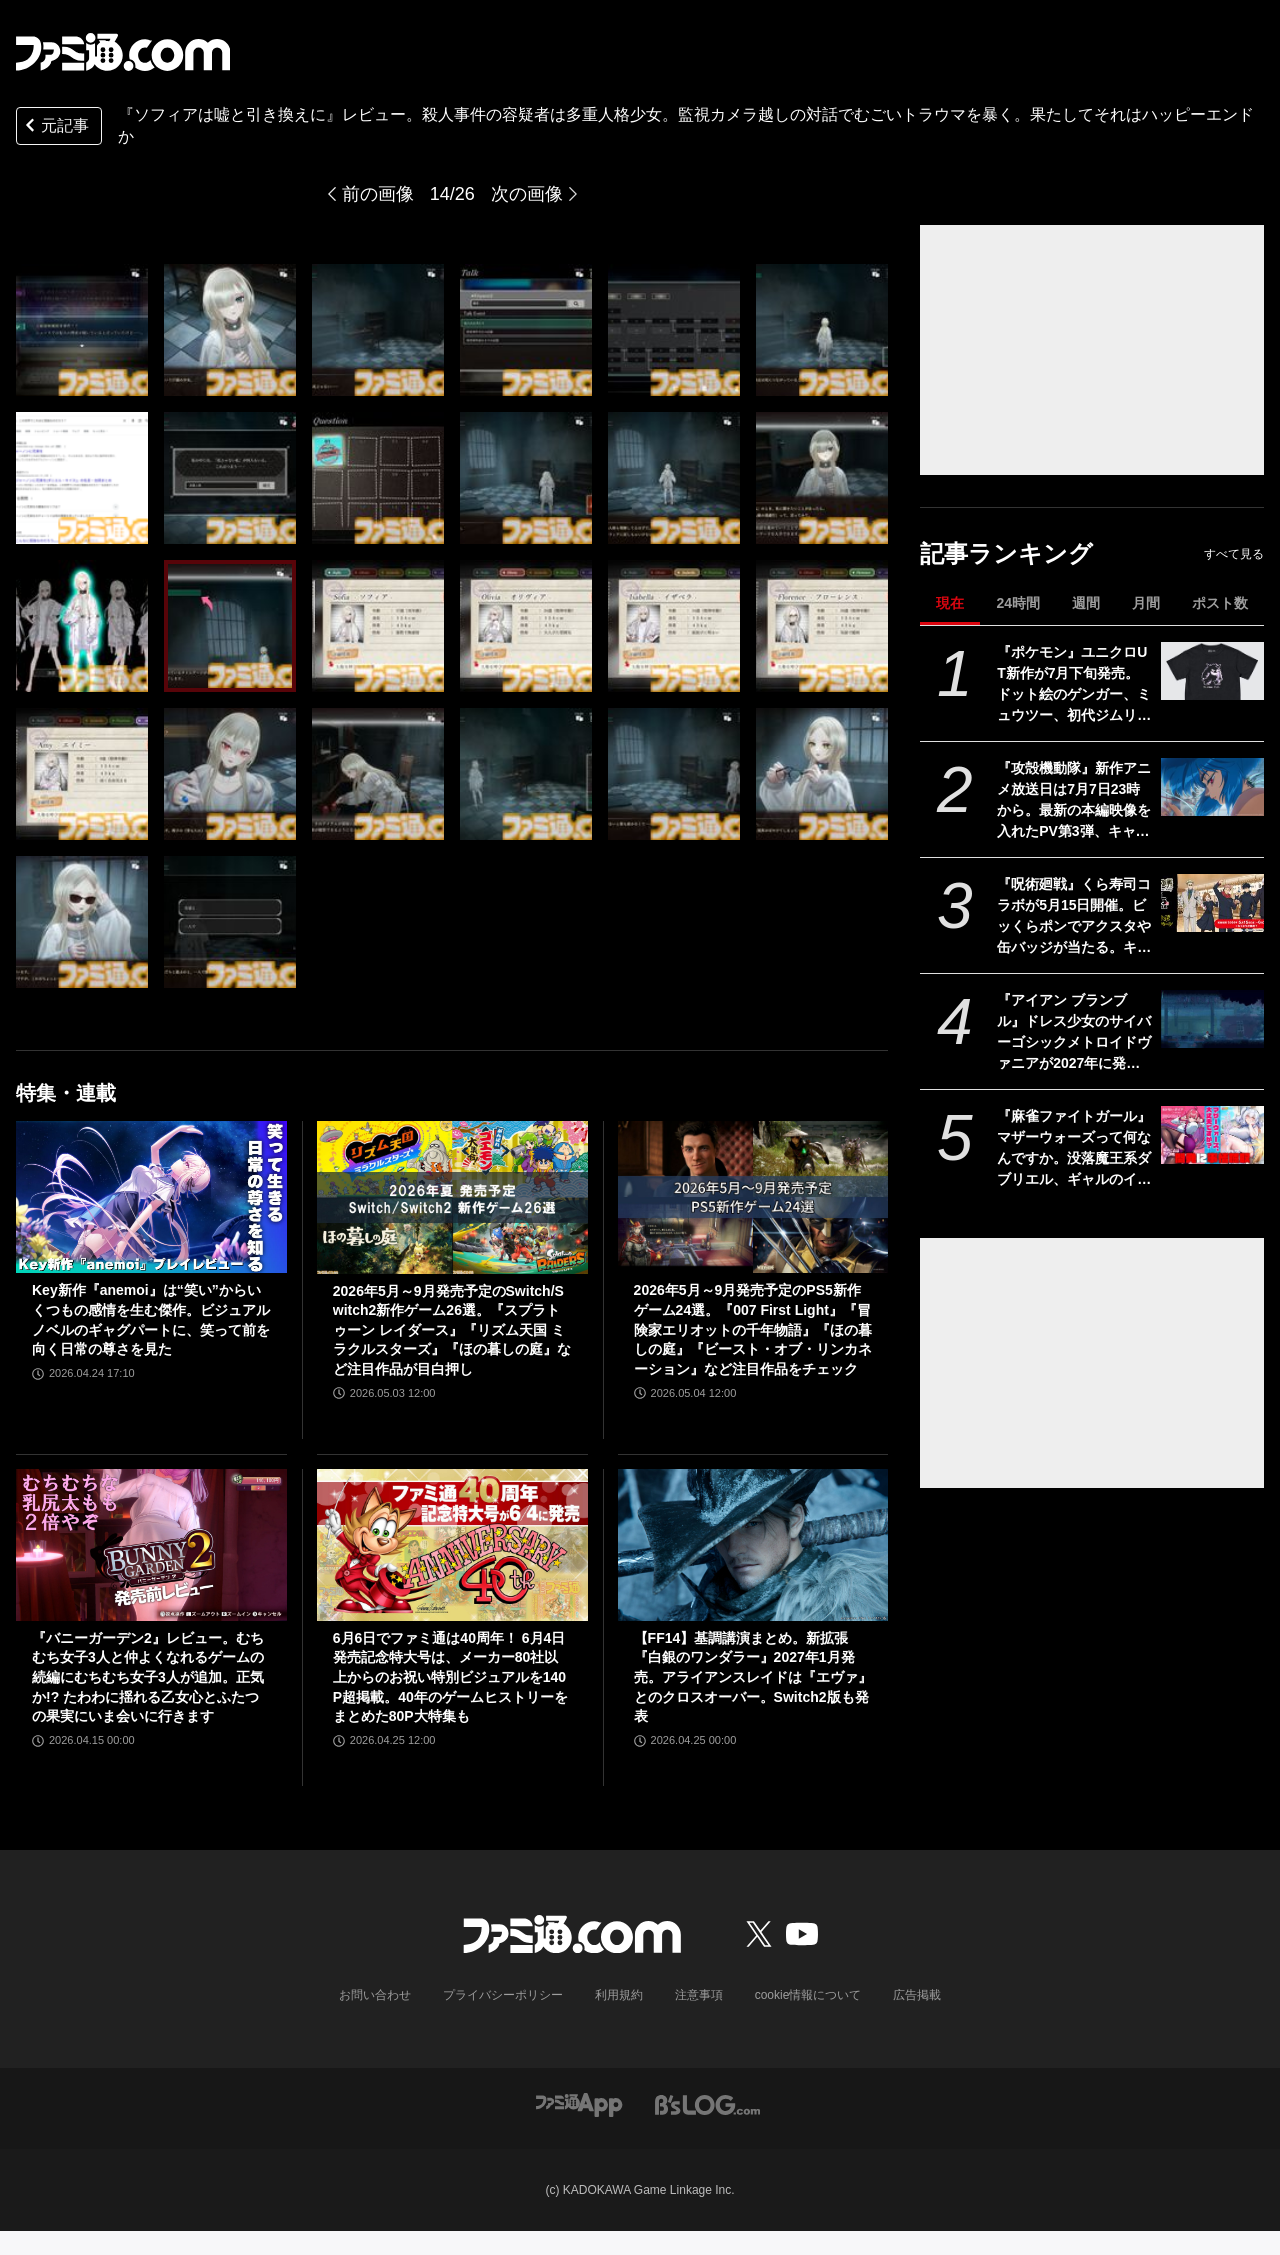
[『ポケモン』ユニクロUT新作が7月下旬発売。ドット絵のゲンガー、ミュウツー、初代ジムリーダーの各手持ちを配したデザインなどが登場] (1212, 671)
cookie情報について (808, 1995)
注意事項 (699, 1995)
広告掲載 (917, 1995)
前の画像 (378, 194)
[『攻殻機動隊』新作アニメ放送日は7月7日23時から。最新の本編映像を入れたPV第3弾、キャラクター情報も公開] (1212, 787)
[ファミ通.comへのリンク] (123, 52)
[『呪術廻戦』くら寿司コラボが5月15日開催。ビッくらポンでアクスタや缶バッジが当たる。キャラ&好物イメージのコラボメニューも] (1212, 903)
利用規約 (619, 1995)
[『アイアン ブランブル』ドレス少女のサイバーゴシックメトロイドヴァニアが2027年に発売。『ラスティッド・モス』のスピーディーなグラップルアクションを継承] (1212, 1019)
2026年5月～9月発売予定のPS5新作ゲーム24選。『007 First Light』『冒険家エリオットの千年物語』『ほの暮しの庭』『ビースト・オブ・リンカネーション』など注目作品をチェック (753, 1329)
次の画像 (527, 194)
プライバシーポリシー (503, 1995)
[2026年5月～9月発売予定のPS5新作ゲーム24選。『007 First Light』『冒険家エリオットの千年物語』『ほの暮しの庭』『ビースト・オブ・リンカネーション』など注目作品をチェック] (753, 1197)
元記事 (55, 127)
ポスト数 (1220, 603)
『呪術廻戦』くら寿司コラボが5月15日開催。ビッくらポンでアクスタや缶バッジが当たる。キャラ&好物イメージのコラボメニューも (1074, 917)
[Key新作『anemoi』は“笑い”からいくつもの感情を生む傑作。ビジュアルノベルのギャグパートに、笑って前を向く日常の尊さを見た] (151, 1197)
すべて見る (1234, 554)
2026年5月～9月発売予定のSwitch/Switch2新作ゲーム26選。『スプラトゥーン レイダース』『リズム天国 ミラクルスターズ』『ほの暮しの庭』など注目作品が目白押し (452, 1330)
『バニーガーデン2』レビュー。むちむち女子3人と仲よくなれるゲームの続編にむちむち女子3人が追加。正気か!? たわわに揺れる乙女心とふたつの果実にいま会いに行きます (148, 1677)
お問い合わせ (375, 1995)
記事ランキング (1006, 553)
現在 (950, 603)
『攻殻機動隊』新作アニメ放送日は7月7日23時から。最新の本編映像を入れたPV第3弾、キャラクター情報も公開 (1074, 801)
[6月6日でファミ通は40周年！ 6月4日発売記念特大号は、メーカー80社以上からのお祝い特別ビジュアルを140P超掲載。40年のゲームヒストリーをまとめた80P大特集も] (452, 1545)
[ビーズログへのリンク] (707, 2103)
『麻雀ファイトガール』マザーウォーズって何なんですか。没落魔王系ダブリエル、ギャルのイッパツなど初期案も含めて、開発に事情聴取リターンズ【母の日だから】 (1074, 1149)
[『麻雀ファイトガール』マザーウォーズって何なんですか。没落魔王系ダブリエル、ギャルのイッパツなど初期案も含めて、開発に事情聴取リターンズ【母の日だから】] (1212, 1135)
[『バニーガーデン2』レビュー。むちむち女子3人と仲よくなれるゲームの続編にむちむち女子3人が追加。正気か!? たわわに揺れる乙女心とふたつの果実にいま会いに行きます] (151, 1545)
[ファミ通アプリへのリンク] (579, 2103)
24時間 (1018, 603)
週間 (1086, 603)
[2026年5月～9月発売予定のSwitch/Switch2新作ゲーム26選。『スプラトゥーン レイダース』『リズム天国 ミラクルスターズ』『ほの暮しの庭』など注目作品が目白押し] (452, 1197)
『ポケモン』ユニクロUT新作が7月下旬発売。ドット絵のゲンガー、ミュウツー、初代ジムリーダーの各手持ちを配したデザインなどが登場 (1074, 685)
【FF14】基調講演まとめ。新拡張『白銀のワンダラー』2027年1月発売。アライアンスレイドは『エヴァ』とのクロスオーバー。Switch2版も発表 (753, 1677)
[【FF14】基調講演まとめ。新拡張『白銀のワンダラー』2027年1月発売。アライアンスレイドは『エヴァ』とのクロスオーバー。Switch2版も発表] (753, 1545)
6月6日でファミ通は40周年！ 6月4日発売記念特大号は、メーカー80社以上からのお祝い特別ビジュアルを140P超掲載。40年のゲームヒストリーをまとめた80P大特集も (450, 1677)
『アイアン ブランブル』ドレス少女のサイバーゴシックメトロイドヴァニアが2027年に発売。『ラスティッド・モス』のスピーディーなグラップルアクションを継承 (1074, 1033)
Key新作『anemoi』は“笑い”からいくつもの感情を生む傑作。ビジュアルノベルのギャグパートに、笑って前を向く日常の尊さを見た (151, 1319)
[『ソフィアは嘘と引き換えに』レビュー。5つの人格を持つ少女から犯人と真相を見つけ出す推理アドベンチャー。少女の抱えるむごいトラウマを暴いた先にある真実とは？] (82, 330)
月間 (1146, 603)
